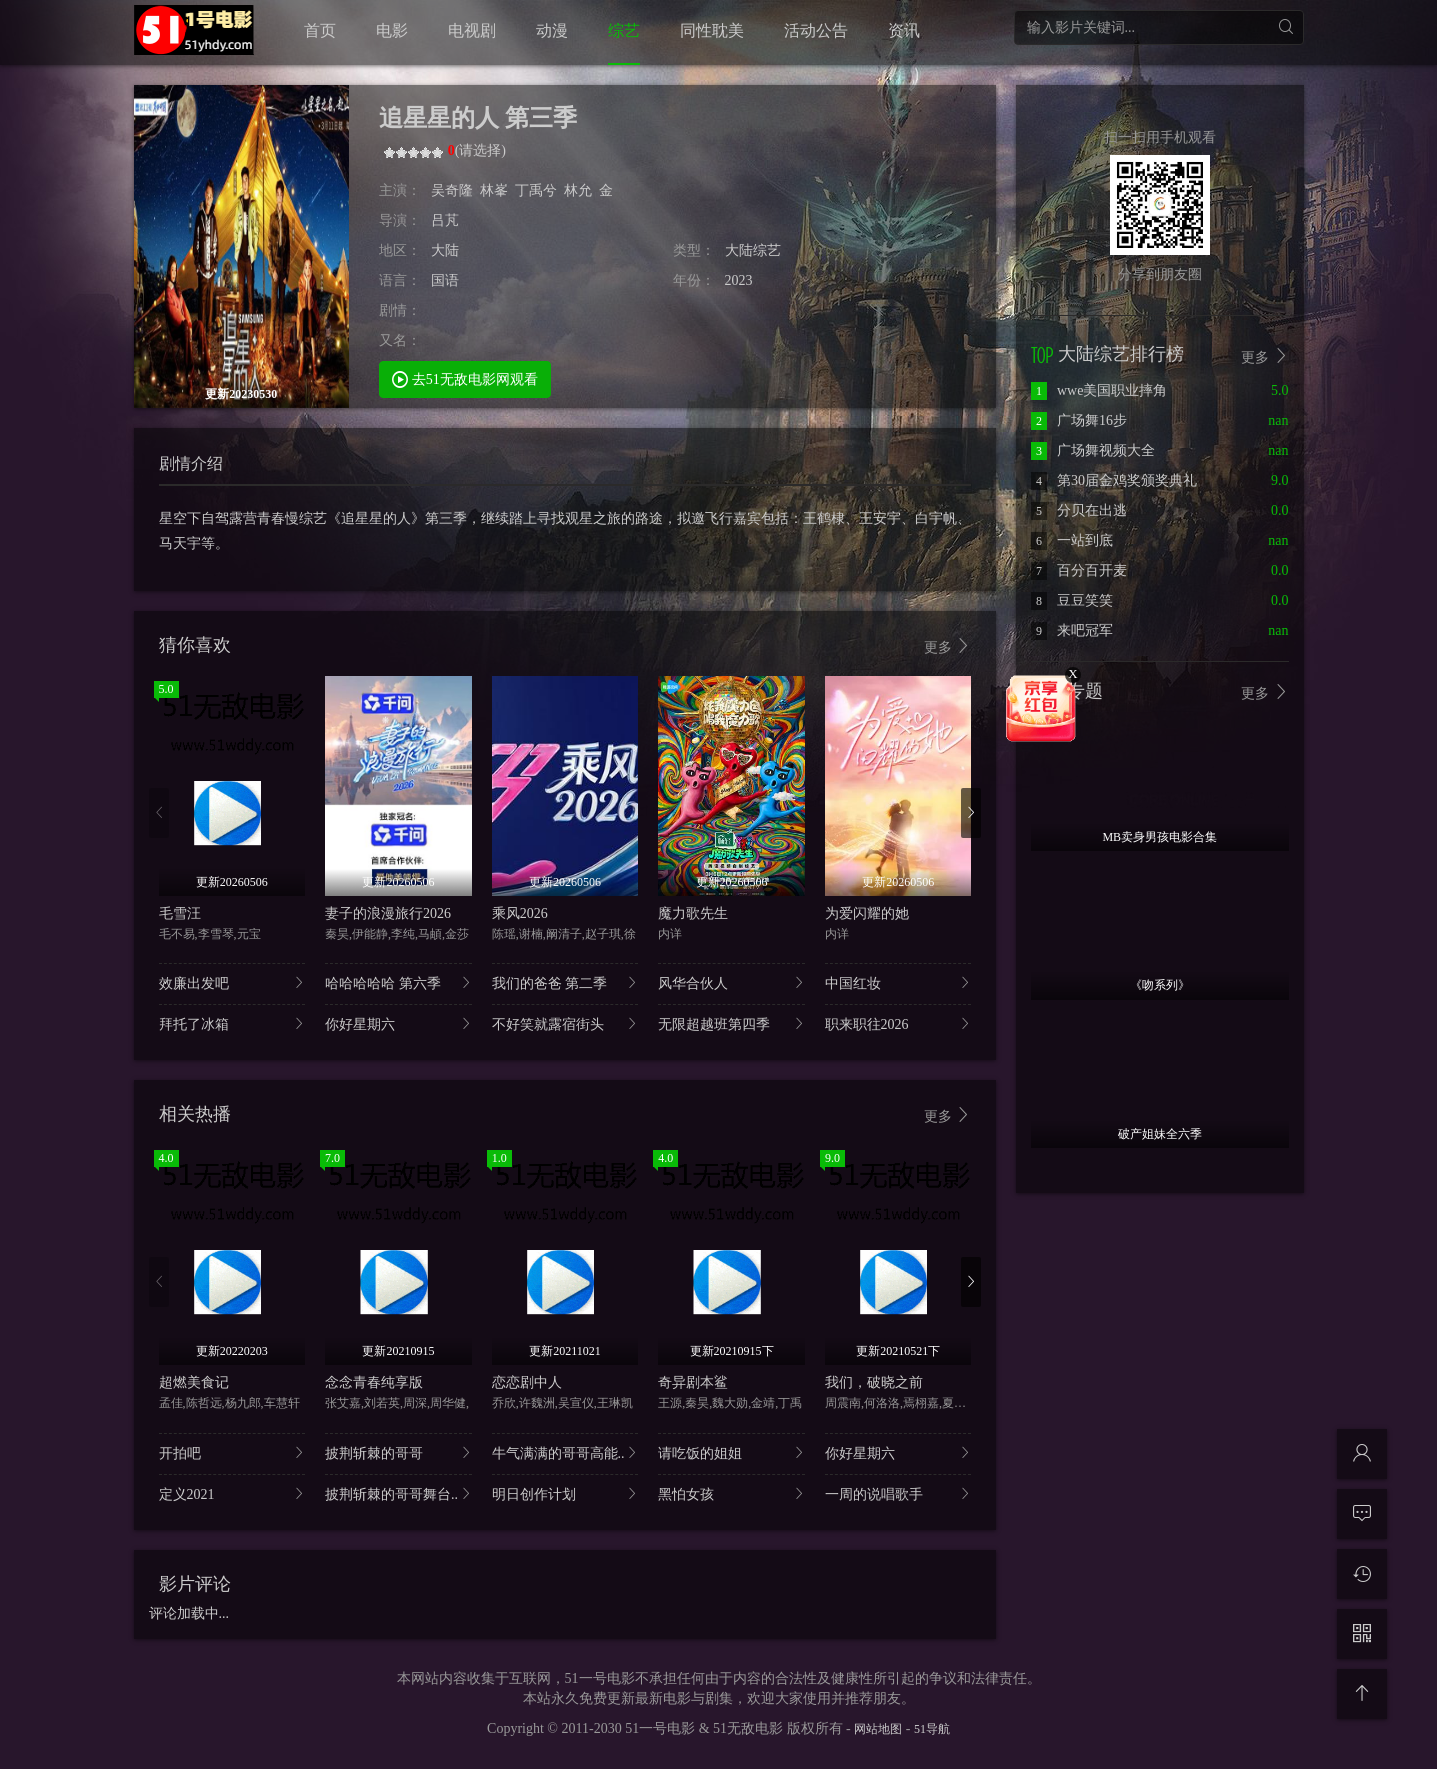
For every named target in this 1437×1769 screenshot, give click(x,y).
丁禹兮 (536, 190)
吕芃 (445, 220)
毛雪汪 (180, 913)
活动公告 (816, 30)
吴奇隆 (452, 190)
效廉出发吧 (232, 982)
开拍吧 (232, 1452)
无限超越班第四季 (731, 1023)
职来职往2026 (898, 1023)
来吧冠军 (1072, 630)
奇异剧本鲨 (693, 1382)
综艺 (624, 30)
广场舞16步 (1079, 420)
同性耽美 (712, 30)
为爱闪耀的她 (867, 913)
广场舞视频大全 (1093, 450)
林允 (578, 190)
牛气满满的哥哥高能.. (565, 1452)
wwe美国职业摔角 (1099, 390)
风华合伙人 (731, 982)
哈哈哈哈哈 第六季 (398, 982)
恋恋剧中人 (527, 1382)
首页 (320, 30)
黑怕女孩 (731, 1493)
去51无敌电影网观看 (465, 378)
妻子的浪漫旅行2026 (388, 913)
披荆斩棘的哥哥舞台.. (398, 1493)
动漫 (552, 30)
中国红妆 (898, 982)
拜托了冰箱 (232, 1023)
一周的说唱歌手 (898, 1493)
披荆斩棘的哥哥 (398, 1452)
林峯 (494, 190)
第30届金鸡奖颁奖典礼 (1114, 480)
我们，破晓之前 (874, 1382)
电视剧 (472, 30)
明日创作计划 (565, 1493)
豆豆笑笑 (1072, 600)
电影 (392, 30)
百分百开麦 (1079, 570)
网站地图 (878, 1729)
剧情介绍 (191, 463)
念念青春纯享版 (374, 1382)
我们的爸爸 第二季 (565, 982)
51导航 (932, 1729)
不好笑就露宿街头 (565, 1023)
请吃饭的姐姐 (731, 1452)
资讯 (904, 30)
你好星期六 (398, 1023)
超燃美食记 (194, 1382)
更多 (948, 646)
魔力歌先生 (693, 913)
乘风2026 (520, 913)
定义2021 (232, 1493)
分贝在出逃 (1079, 510)
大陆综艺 (753, 250)
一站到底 (1072, 540)
